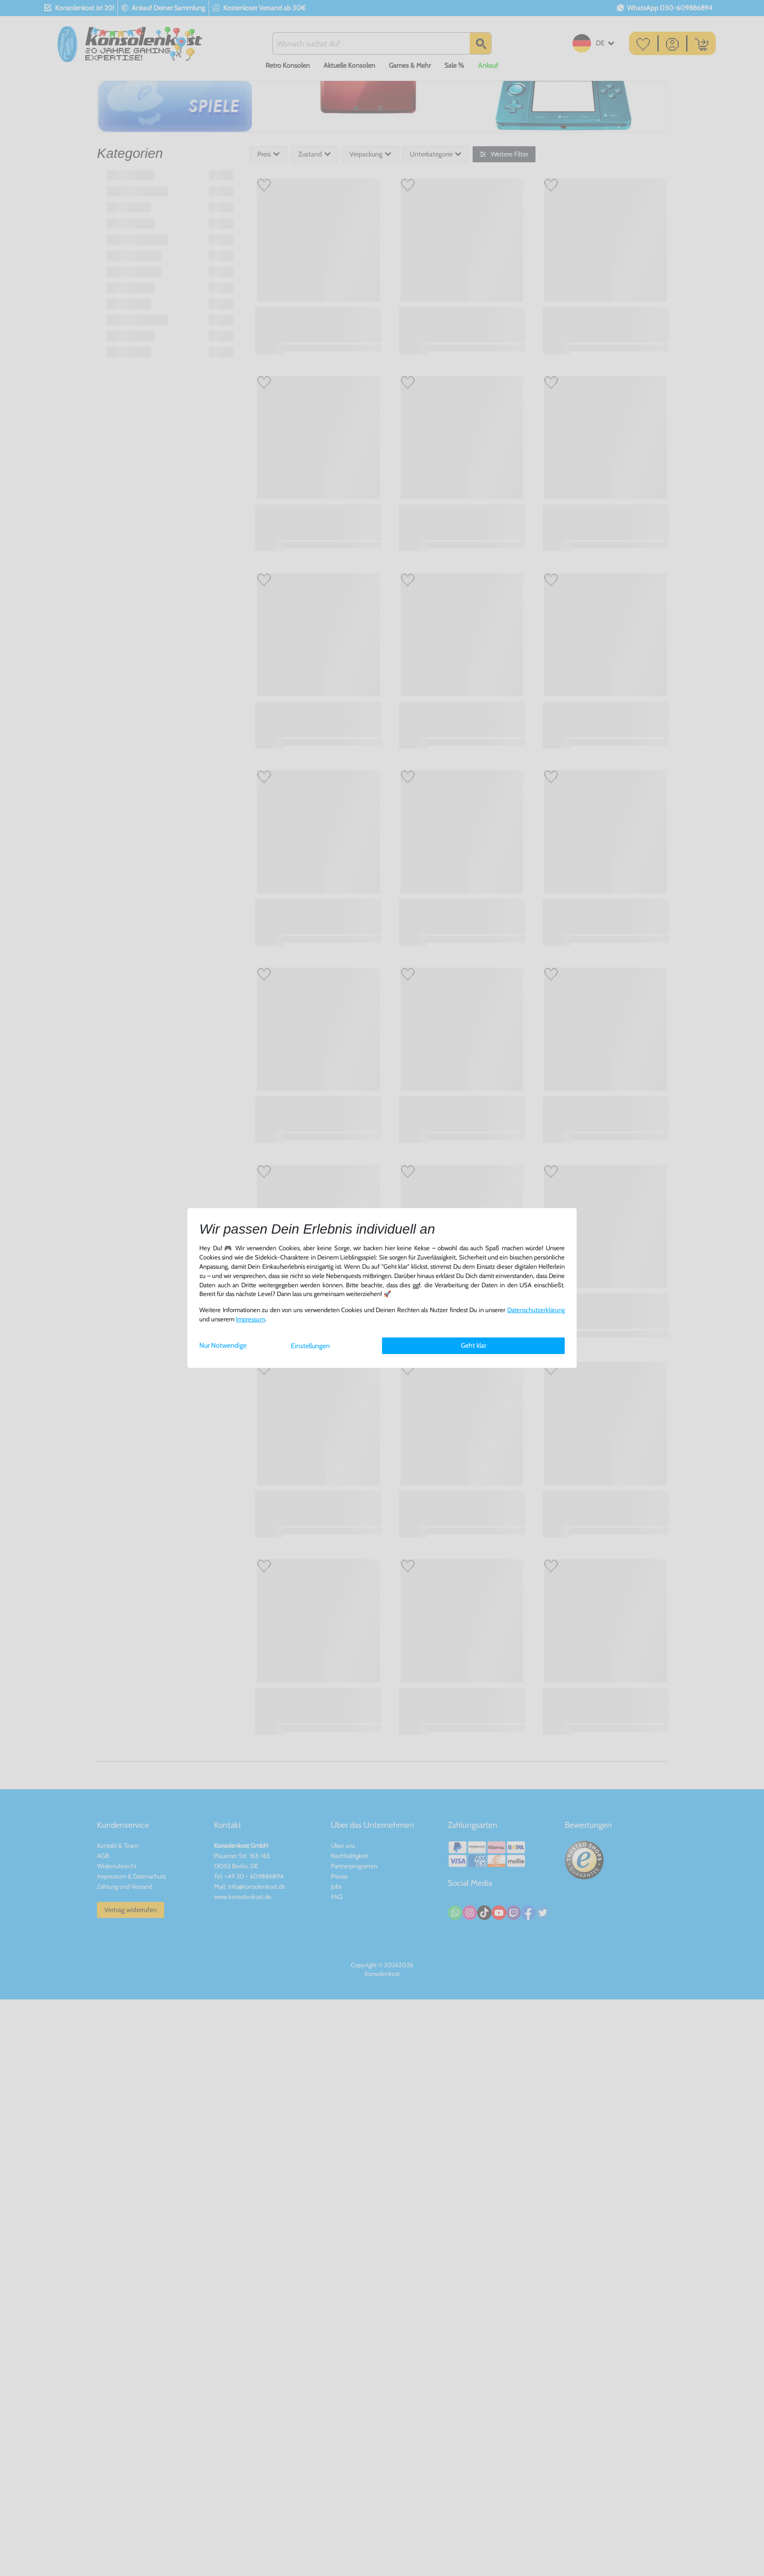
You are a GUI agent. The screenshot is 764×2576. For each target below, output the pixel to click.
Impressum (250, 1319)
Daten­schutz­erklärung (536, 1310)
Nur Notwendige (223, 1345)
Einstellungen (310, 1345)
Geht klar (473, 1345)
